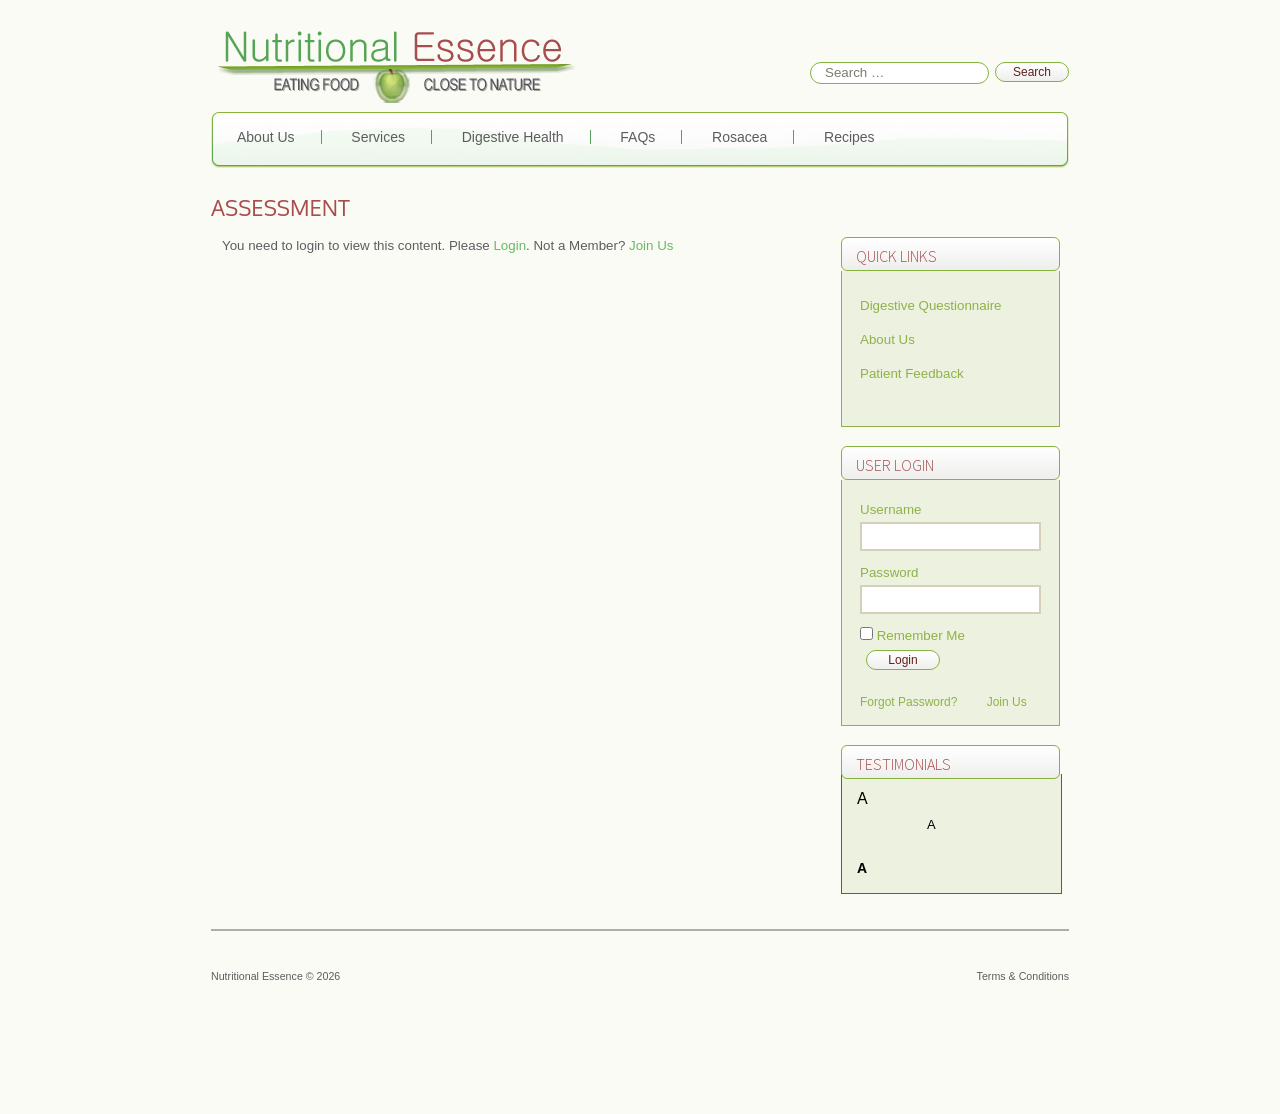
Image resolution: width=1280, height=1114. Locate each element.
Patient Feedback (912, 373)
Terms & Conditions (1023, 976)
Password (889, 572)
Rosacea (739, 137)
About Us (266, 137)
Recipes (849, 137)
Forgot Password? (908, 702)
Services (378, 137)
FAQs (637, 137)
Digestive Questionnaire (931, 305)
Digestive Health (513, 137)
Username (890, 509)
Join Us (651, 245)
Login (509, 245)
